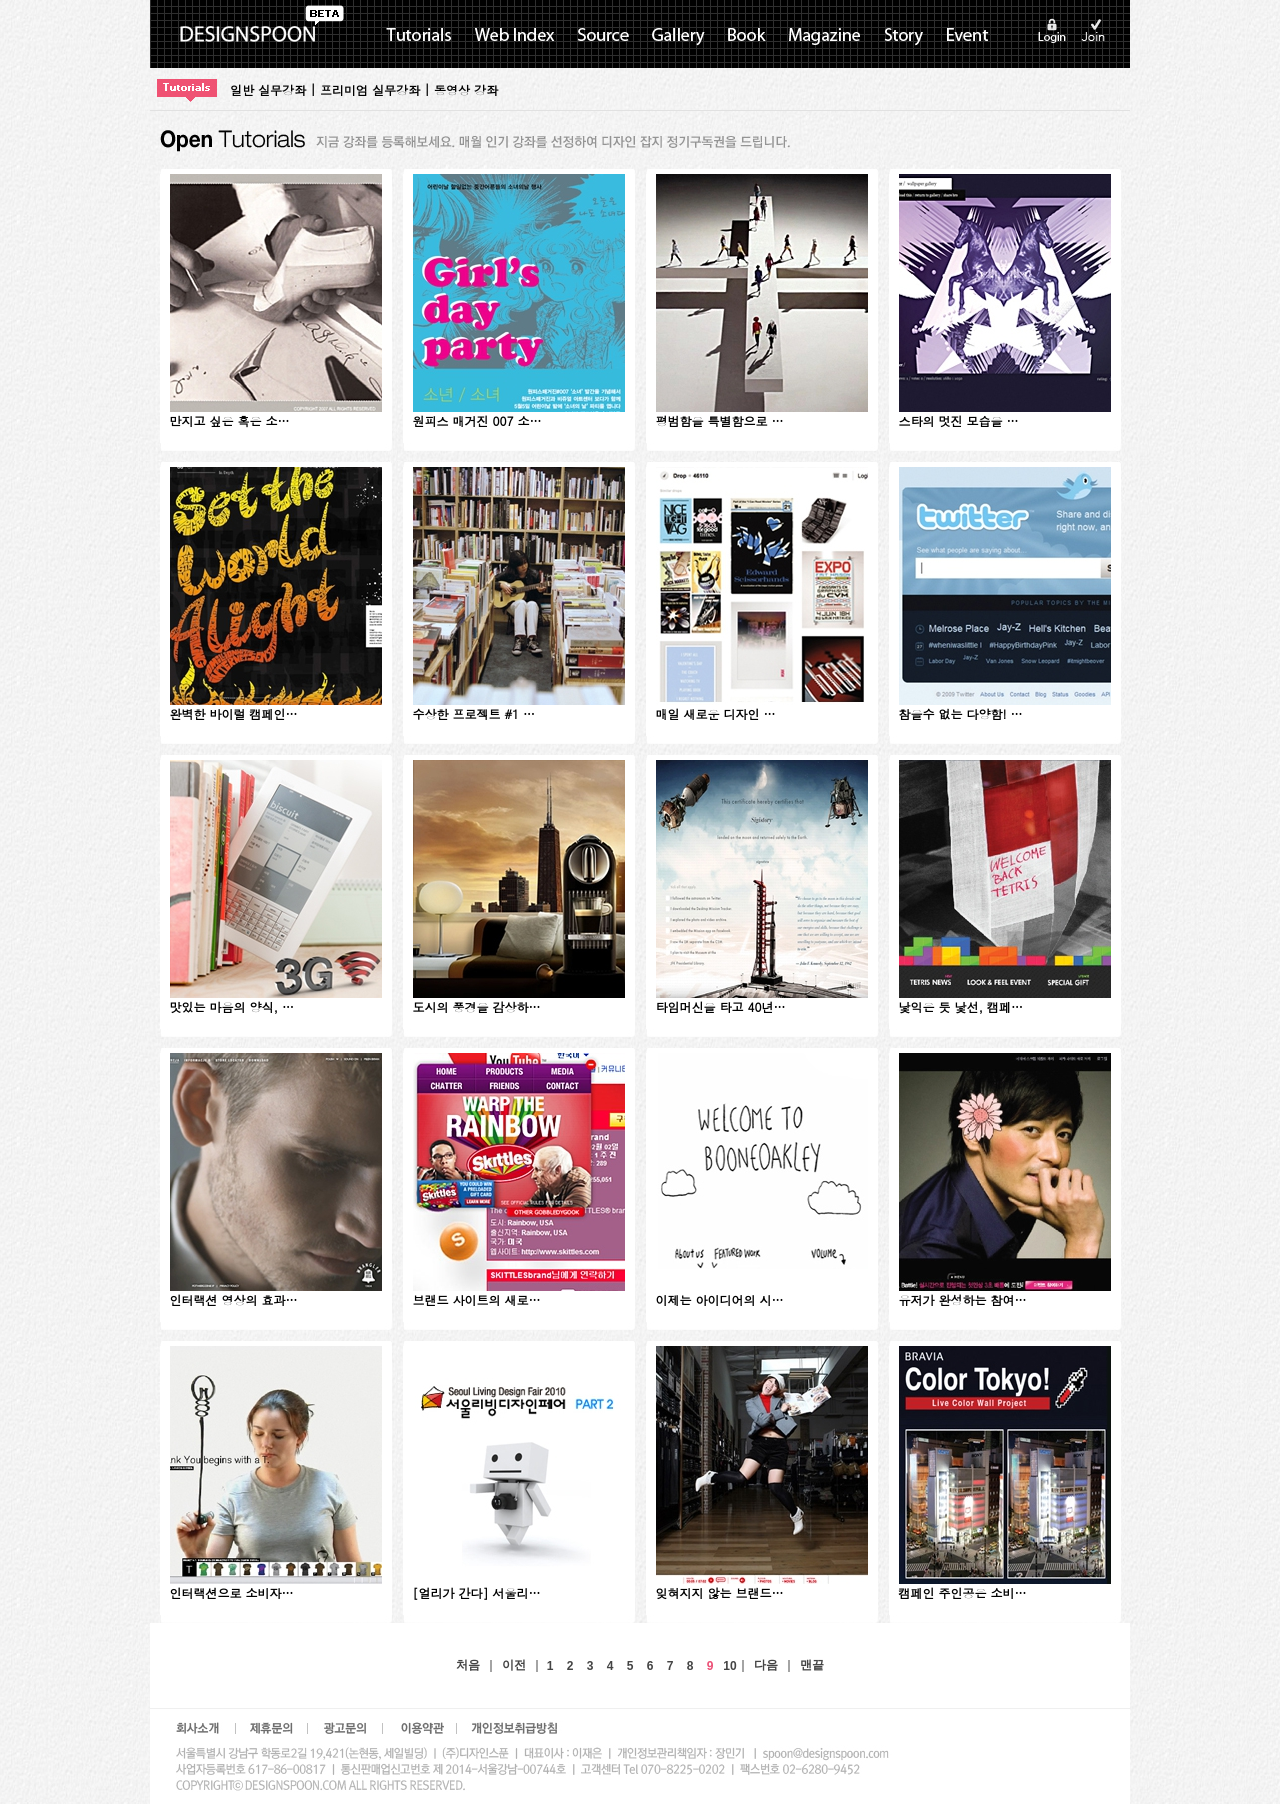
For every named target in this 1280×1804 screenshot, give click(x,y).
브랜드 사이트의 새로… (477, 1299)
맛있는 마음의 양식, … (232, 1006)
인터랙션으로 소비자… (232, 1592)
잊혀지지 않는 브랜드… (720, 1592)
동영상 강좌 (466, 89)
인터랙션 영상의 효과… (234, 1299)
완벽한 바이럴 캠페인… (234, 713)
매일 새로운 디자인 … (716, 713)
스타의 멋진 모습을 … (959, 420)
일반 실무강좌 (268, 89)
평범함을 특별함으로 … (720, 420)
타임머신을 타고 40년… (721, 1006)
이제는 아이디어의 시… (720, 1299)
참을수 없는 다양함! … (961, 713)
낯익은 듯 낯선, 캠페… (961, 1006)
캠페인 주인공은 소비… (963, 1592)
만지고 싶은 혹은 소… (230, 420)
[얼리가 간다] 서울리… (477, 1592)
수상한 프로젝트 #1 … (474, 713)
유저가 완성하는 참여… (963, 1299)
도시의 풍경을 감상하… (477, 1006)
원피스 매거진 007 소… (477, 420)
